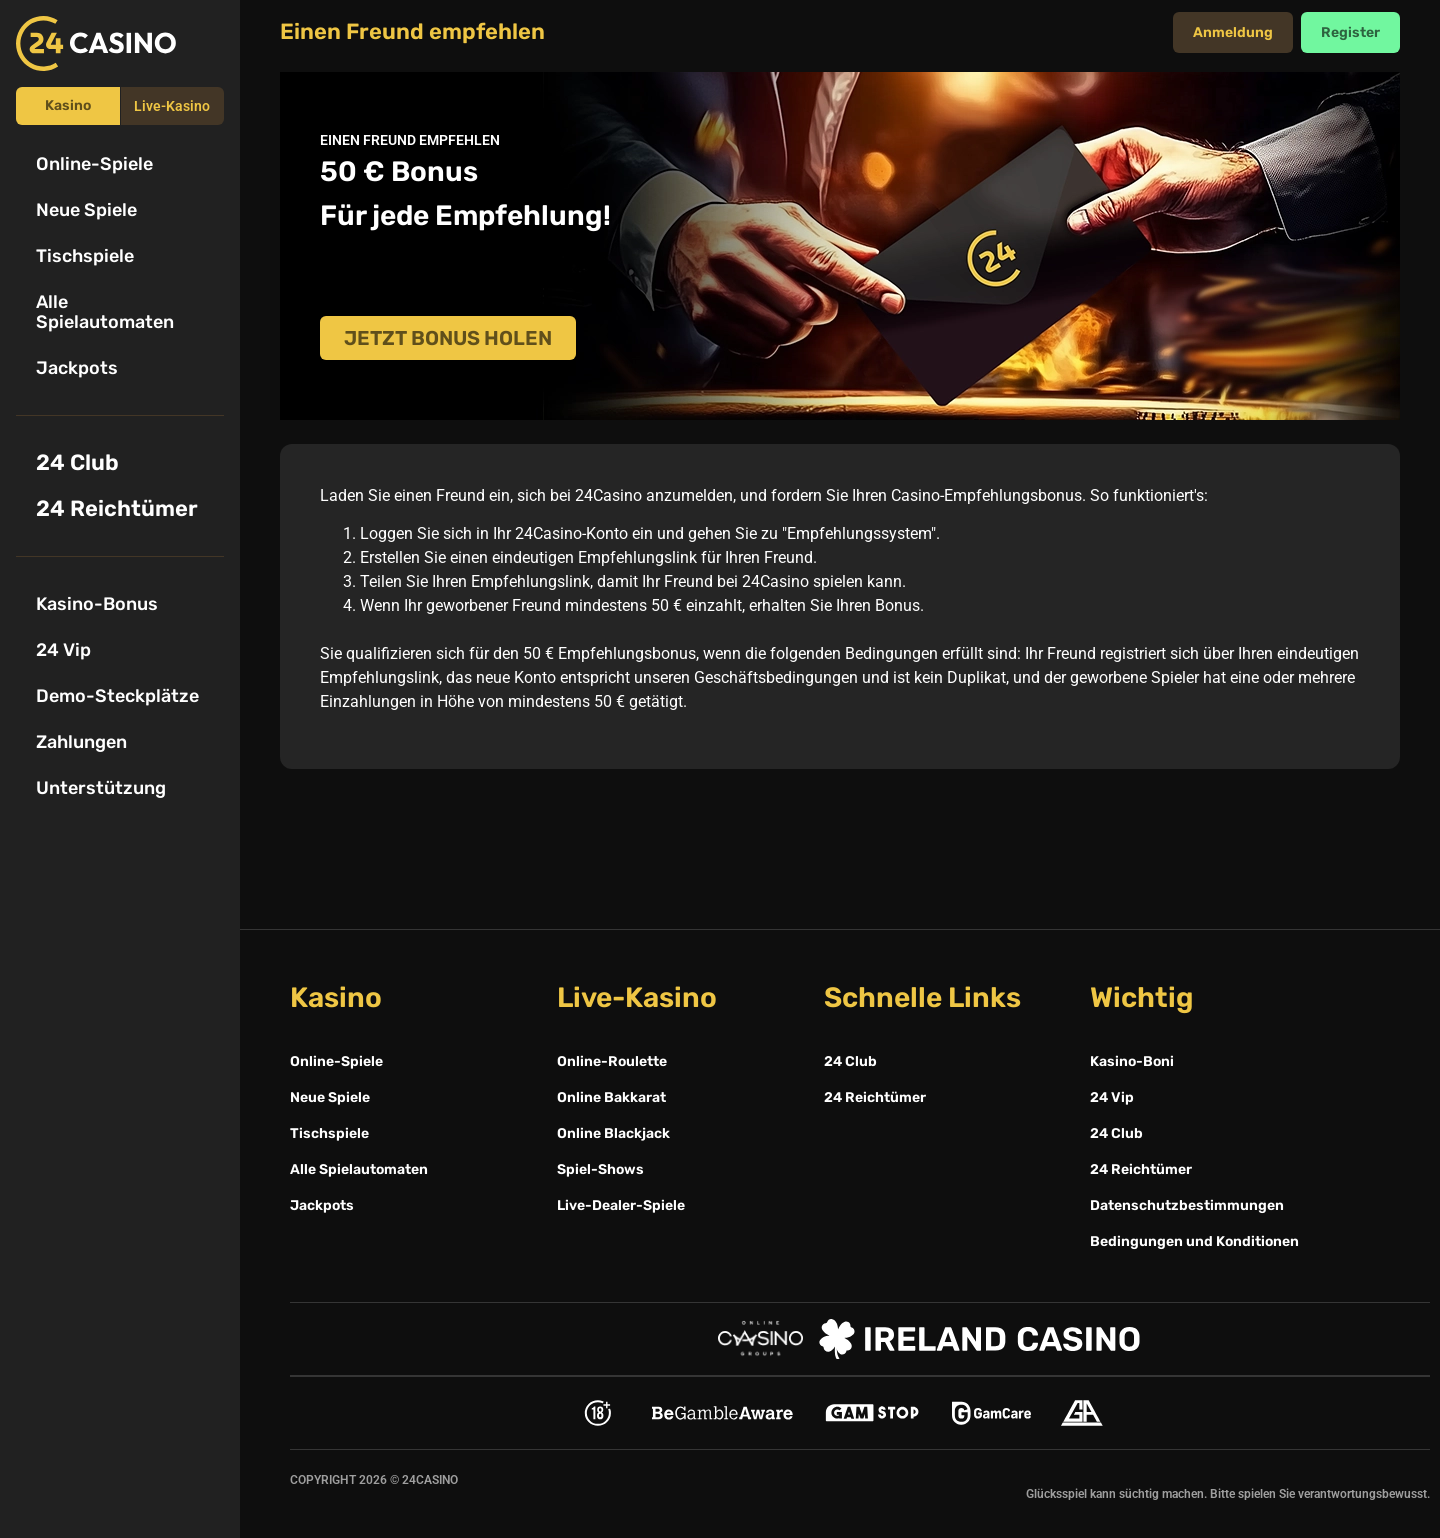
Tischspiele (85, 256)
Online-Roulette (612, 1061)
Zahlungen (81, 742)
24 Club (77, 462)
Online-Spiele (94, 164)
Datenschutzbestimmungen (1187, 1205)
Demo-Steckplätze (117, 696)
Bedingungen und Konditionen (1194, 1241)
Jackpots (77, 368)
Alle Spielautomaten (105, 312)
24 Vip (63, 650)
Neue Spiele (86, 210)
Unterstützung (101, 788)
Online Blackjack (613, 1133)
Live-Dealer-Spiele (621, 1205)
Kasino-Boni (1132, 1061)
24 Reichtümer (117, 508)
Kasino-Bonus (97, 604)
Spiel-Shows (600, 1169)
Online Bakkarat (611, 1097)
